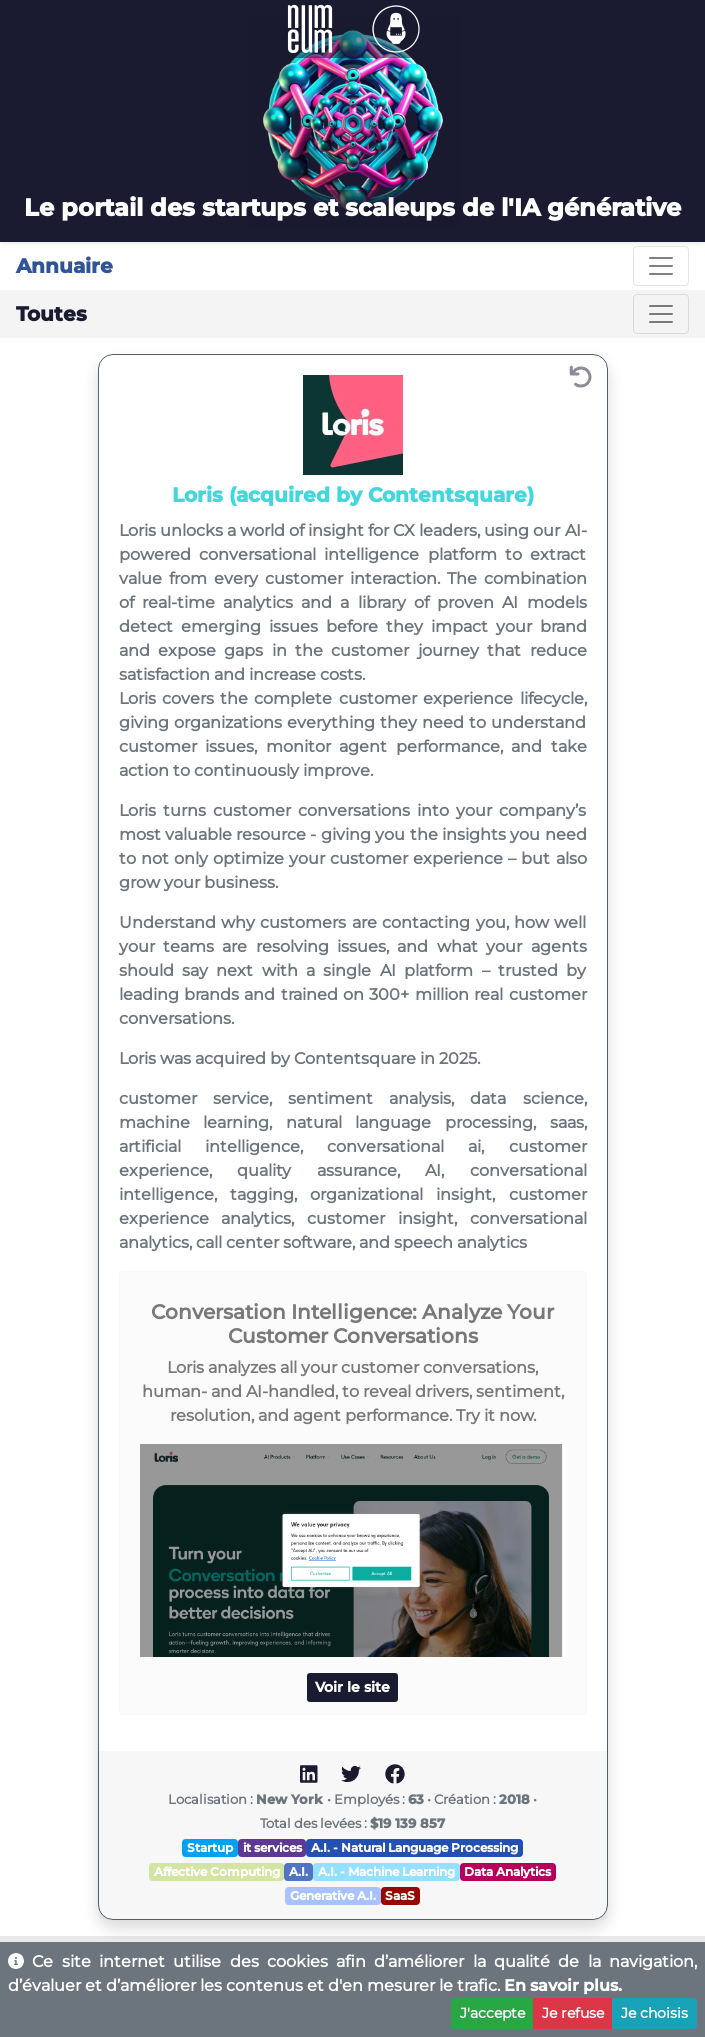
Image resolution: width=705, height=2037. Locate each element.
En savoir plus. (563, 1985)
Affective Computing (217, 1871)
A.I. (298, 1871)
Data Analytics (507, 1871)
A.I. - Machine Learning (386, 1871)
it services (272, 1847)
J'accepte (492, 2013)
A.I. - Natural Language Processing (414, 1847)
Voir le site (352, 1687)
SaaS (400, 1895)
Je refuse (573, 2013)
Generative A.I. (333, 1895)
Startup (210, 1847)
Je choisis (654, 2013)
